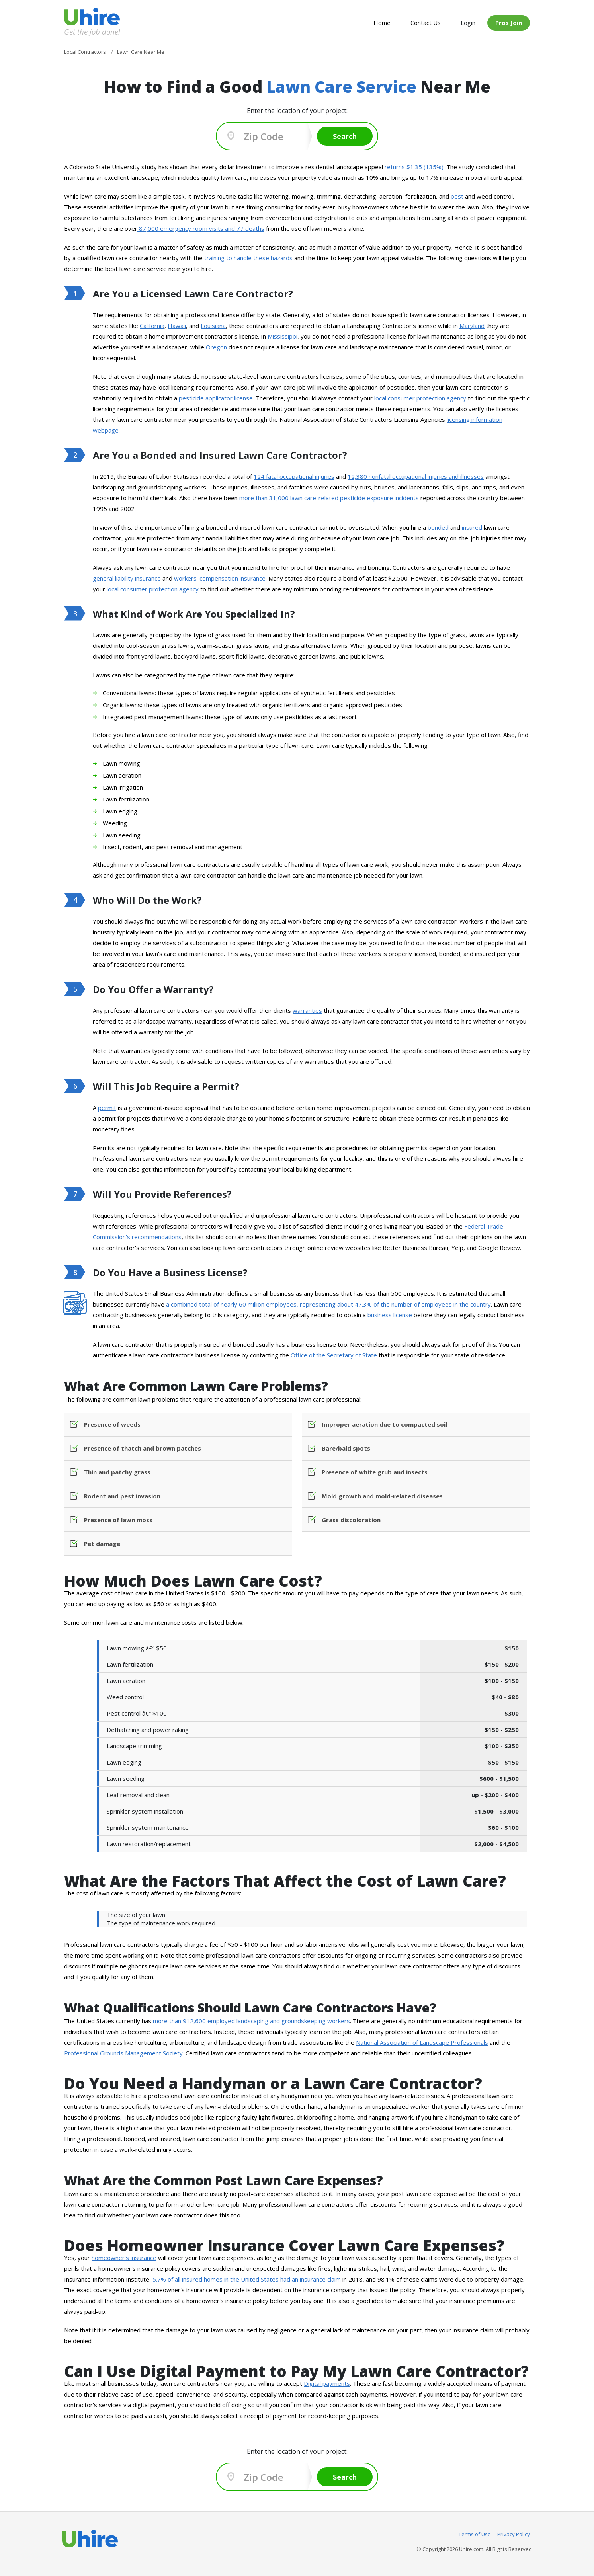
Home (382, 23)
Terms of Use (475, 2534)
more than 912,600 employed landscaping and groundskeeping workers (251, 2021)
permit (107, 1108)
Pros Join (508, 23)
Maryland (472, 326)
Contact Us (425, 23)
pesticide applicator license (216, 398)
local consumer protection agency (420, 398)
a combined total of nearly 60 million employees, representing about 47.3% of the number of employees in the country (328, 1304)
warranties (307, 1010)
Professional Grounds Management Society (123, 2053)
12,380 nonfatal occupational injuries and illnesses (416, 476)
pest (457, 196)
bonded (438, 527)
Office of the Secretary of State (334, 1355)
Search (345, 136)
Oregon (216, 347)
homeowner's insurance (124, 2258)
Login (468, 23)
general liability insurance (127, 578)
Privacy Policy (513, 2534)
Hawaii (177, 326)
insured (472, 527)
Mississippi (282, 336)
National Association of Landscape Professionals (422, 2042)
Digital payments (327, 2383)
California (152, 326)
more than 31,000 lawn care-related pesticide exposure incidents (329, 498)
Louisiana (213, 326)
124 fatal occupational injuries (294, 476)
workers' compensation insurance (220, 578)
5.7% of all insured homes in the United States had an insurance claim (246, 2279)
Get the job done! (92, 32)
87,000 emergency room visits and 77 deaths (200, 228)
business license (389, 1315)
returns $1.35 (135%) (414, 167)
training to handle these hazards (248, 258)
